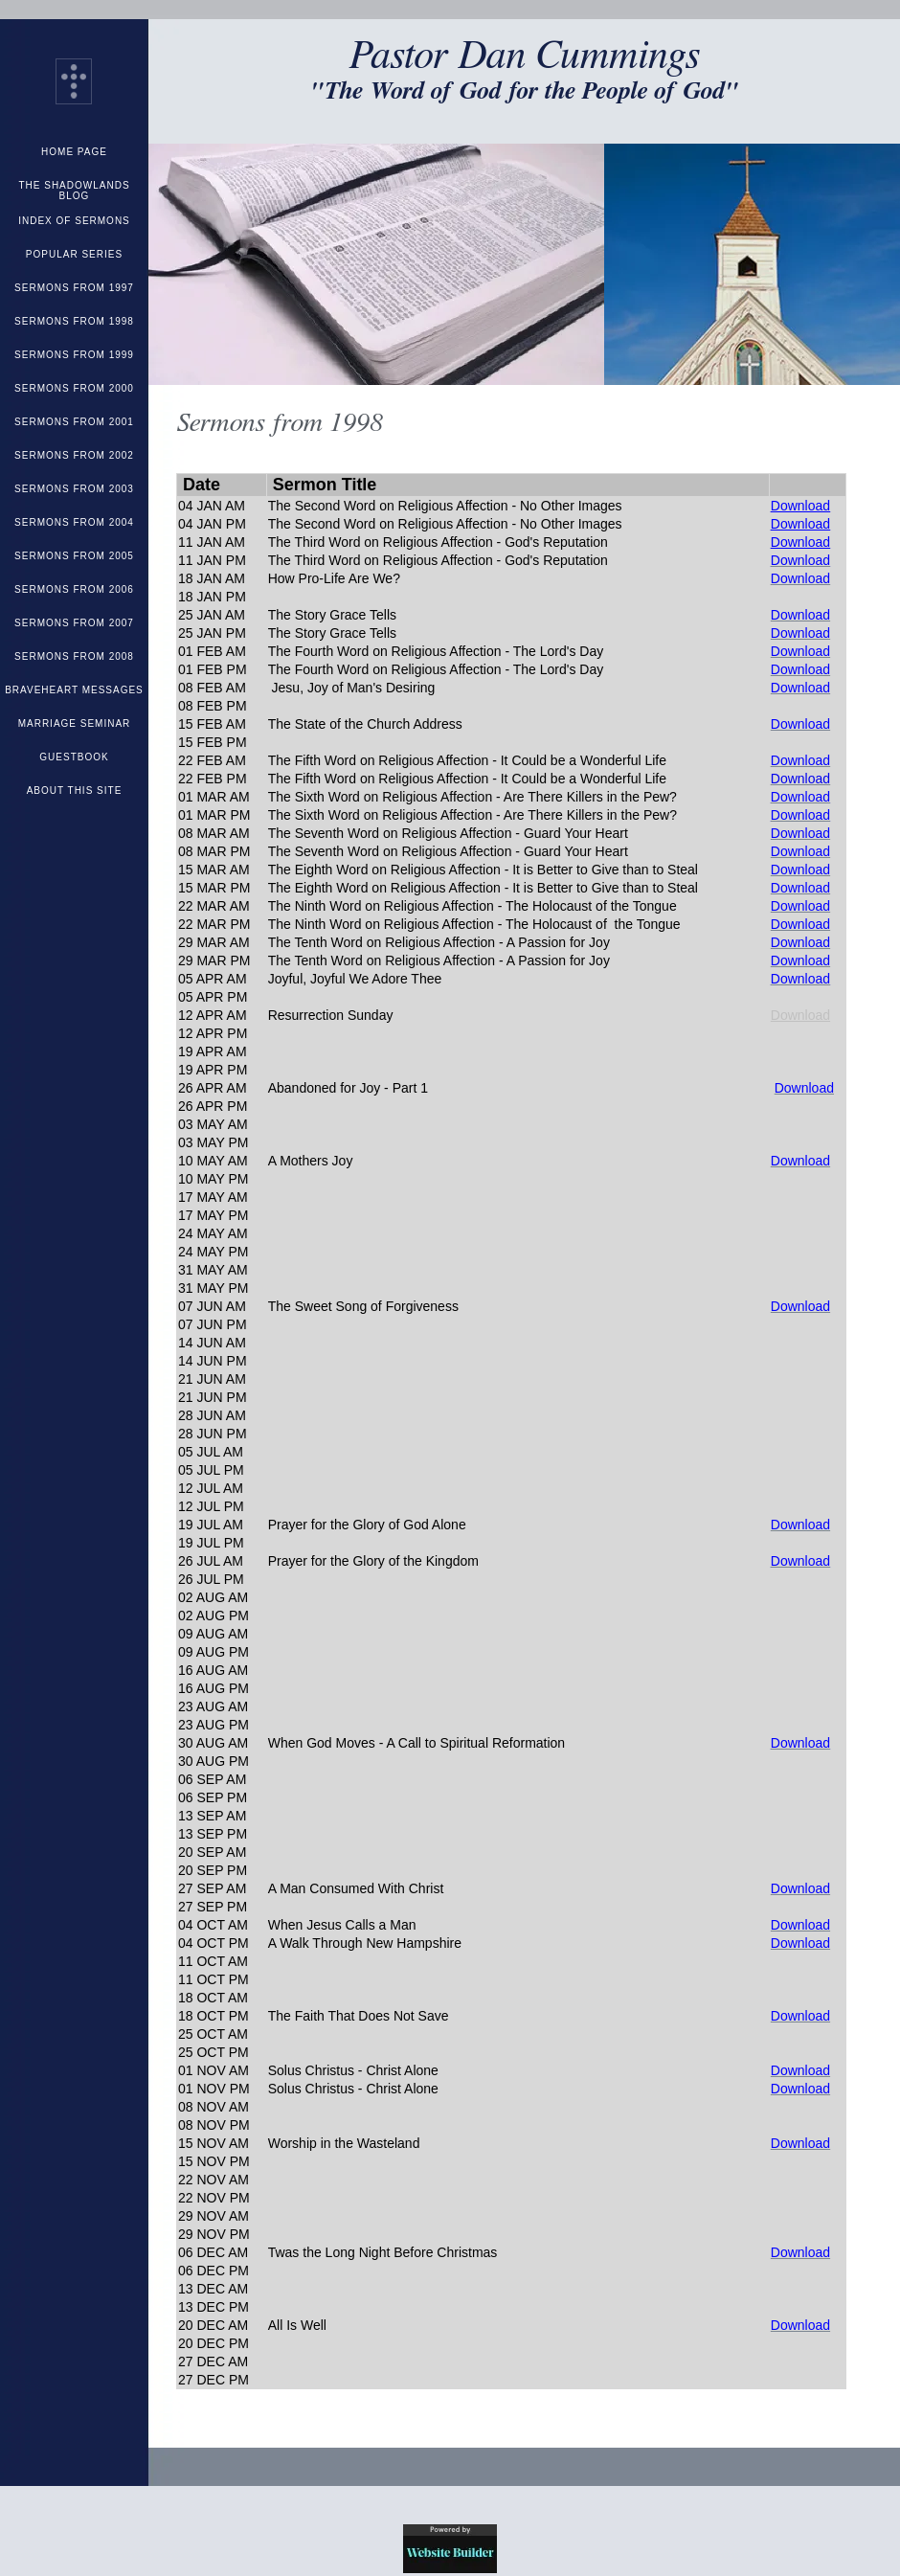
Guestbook (73, 757)
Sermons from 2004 (74, 522)
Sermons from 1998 (74, 321)
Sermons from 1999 (74, 355)
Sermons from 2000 (74, 388)
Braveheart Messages (74, 690)
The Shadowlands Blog (73, 190)
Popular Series (74, 254)
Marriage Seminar (74, 723)
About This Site (75, 790)
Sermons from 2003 (74, 489)
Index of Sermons (74, 220)
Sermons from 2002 (74, 455)
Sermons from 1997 (74, 287)
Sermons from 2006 (74, 589)
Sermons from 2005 (74, 556)
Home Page (74, 152)
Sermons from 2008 (74, 656)
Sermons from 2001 (74, 422)
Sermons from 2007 (74, 623)
